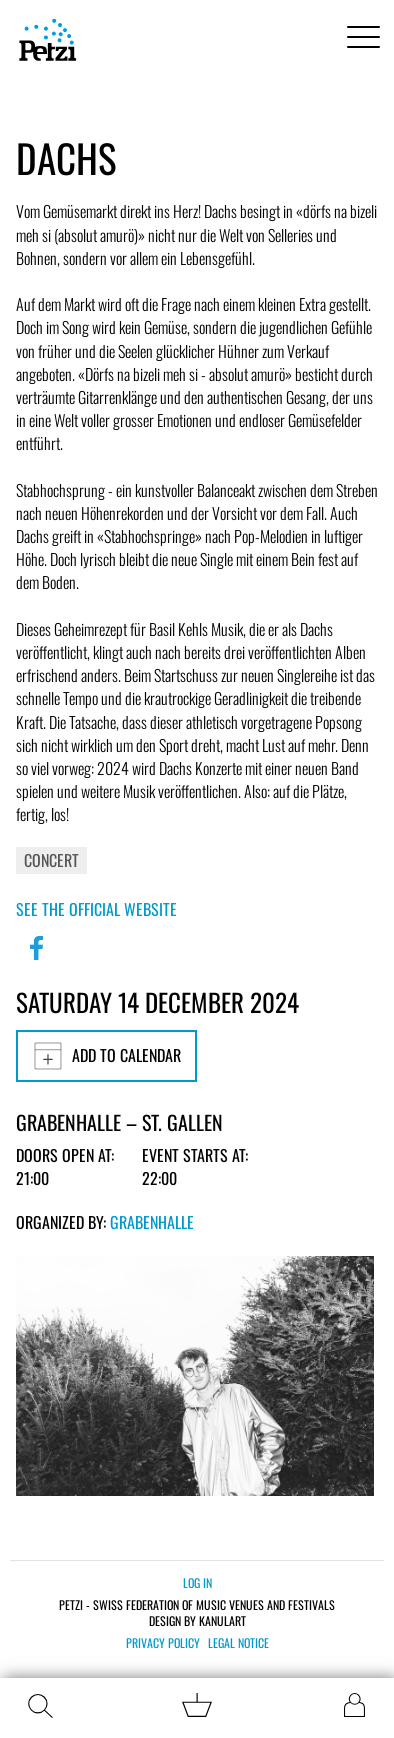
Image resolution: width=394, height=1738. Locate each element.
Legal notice (238, 1643)
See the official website (96, 909)
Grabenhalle (152, 1222)
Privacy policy (163, 1643)
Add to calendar (106, 1056)
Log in (197, 1582)
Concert (51, 860)
